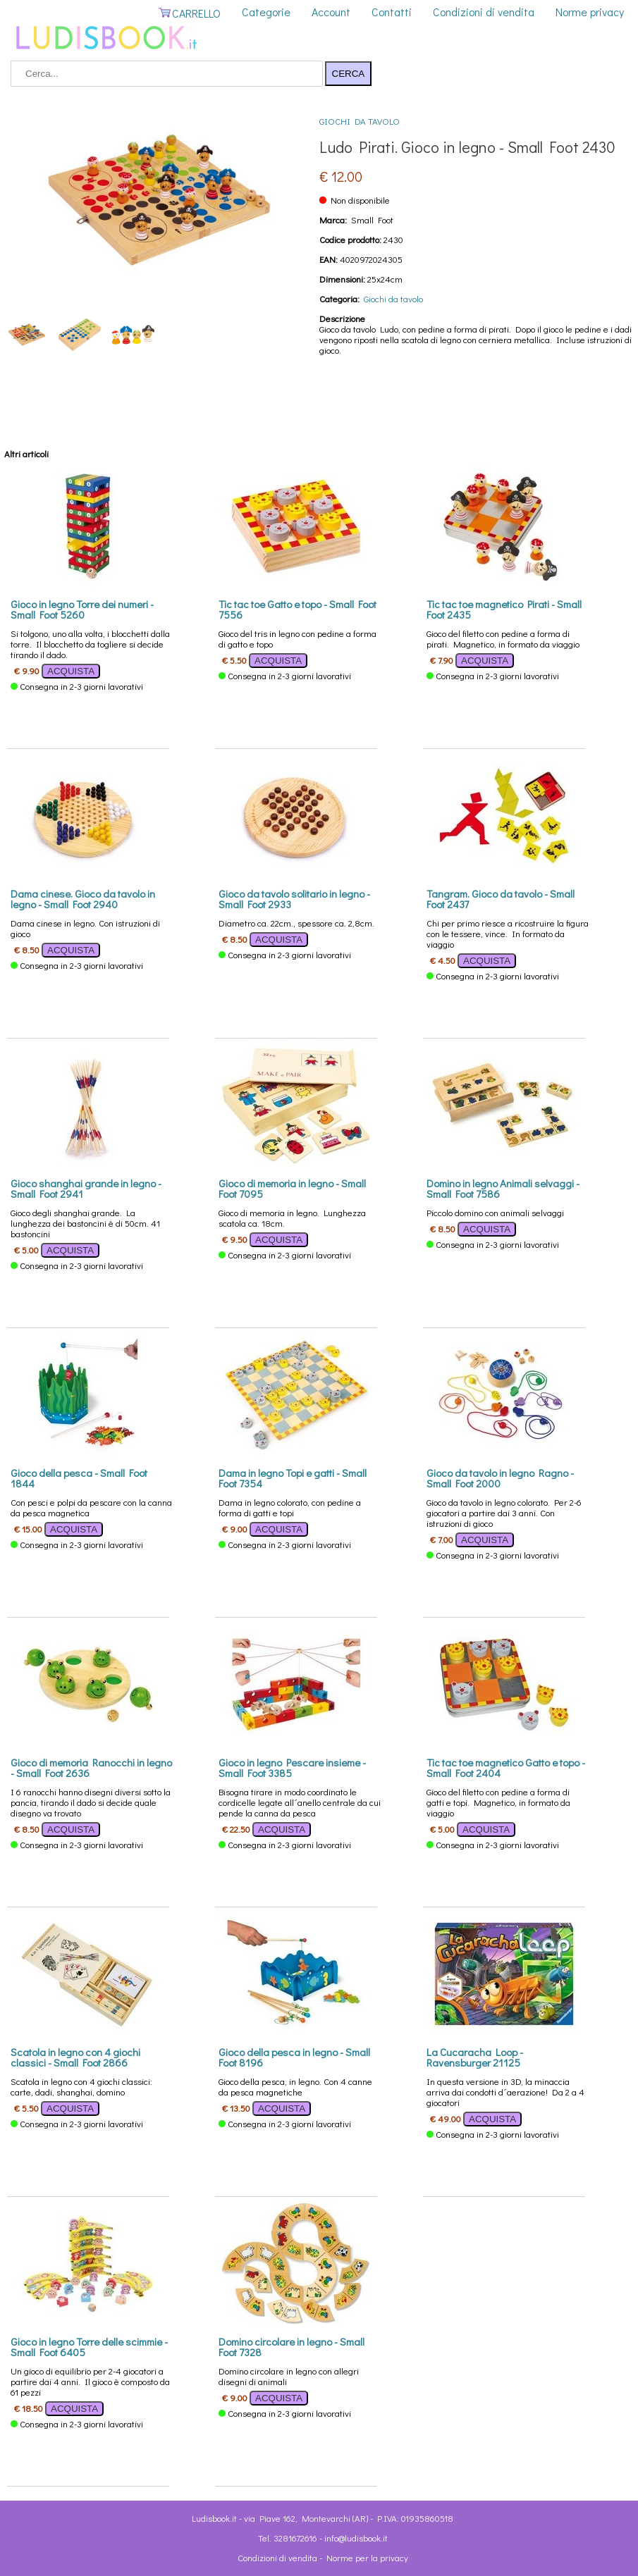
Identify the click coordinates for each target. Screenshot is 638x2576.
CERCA (348, 73)
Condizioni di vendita (483, 11)
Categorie (266, 11)
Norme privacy (590, 11)
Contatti (392, 11)
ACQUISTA (70, 671)
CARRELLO (189, 13)
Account (331, 11)
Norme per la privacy (367, 2557)
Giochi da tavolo (359, 121)
